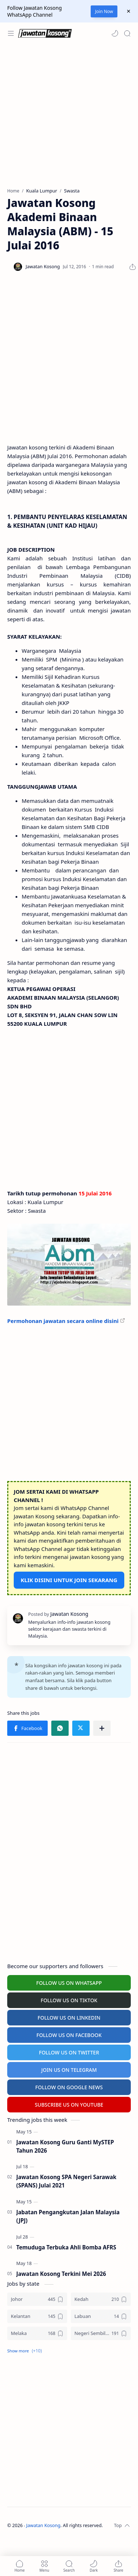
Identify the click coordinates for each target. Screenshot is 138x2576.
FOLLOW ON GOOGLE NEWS (69, 2087)
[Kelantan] (37, 2316)
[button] (114, 33)
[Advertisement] (67, 116)
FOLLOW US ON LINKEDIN (69, 2017)
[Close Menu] (128, 11)
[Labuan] (101, 2316)
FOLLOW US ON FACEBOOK (69, 2035)
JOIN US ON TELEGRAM (69, 2069)
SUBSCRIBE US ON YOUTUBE (69, 2104)
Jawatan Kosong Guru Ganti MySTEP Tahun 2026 (65, 2146)
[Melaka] (37, 2333)
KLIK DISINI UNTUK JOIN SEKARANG (69, 1580)
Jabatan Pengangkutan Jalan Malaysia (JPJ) (68, 2216)
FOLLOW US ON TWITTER (69, 2052)
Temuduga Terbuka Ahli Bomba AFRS (66, 2247)
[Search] (127, 33)
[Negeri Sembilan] (101, 2333)
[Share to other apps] (102, 1728)
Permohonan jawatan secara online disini (62, 1320)
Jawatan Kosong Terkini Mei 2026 (61, 2273)
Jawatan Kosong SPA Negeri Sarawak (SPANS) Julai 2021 (66, 2181)
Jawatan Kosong (43, 2525)
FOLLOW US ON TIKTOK (69, 2000)
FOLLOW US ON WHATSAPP (69, 1982)
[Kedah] (101, 2299)
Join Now (104, 11)
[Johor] (37, 2299)
